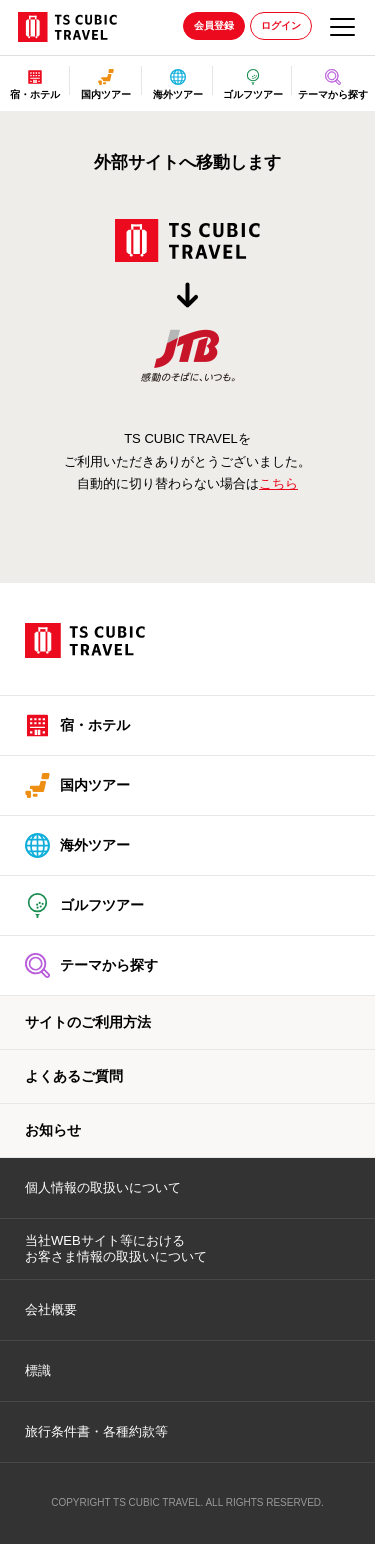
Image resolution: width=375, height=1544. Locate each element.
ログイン (281, 25)
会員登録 (214, 25)
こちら (278, 483)
